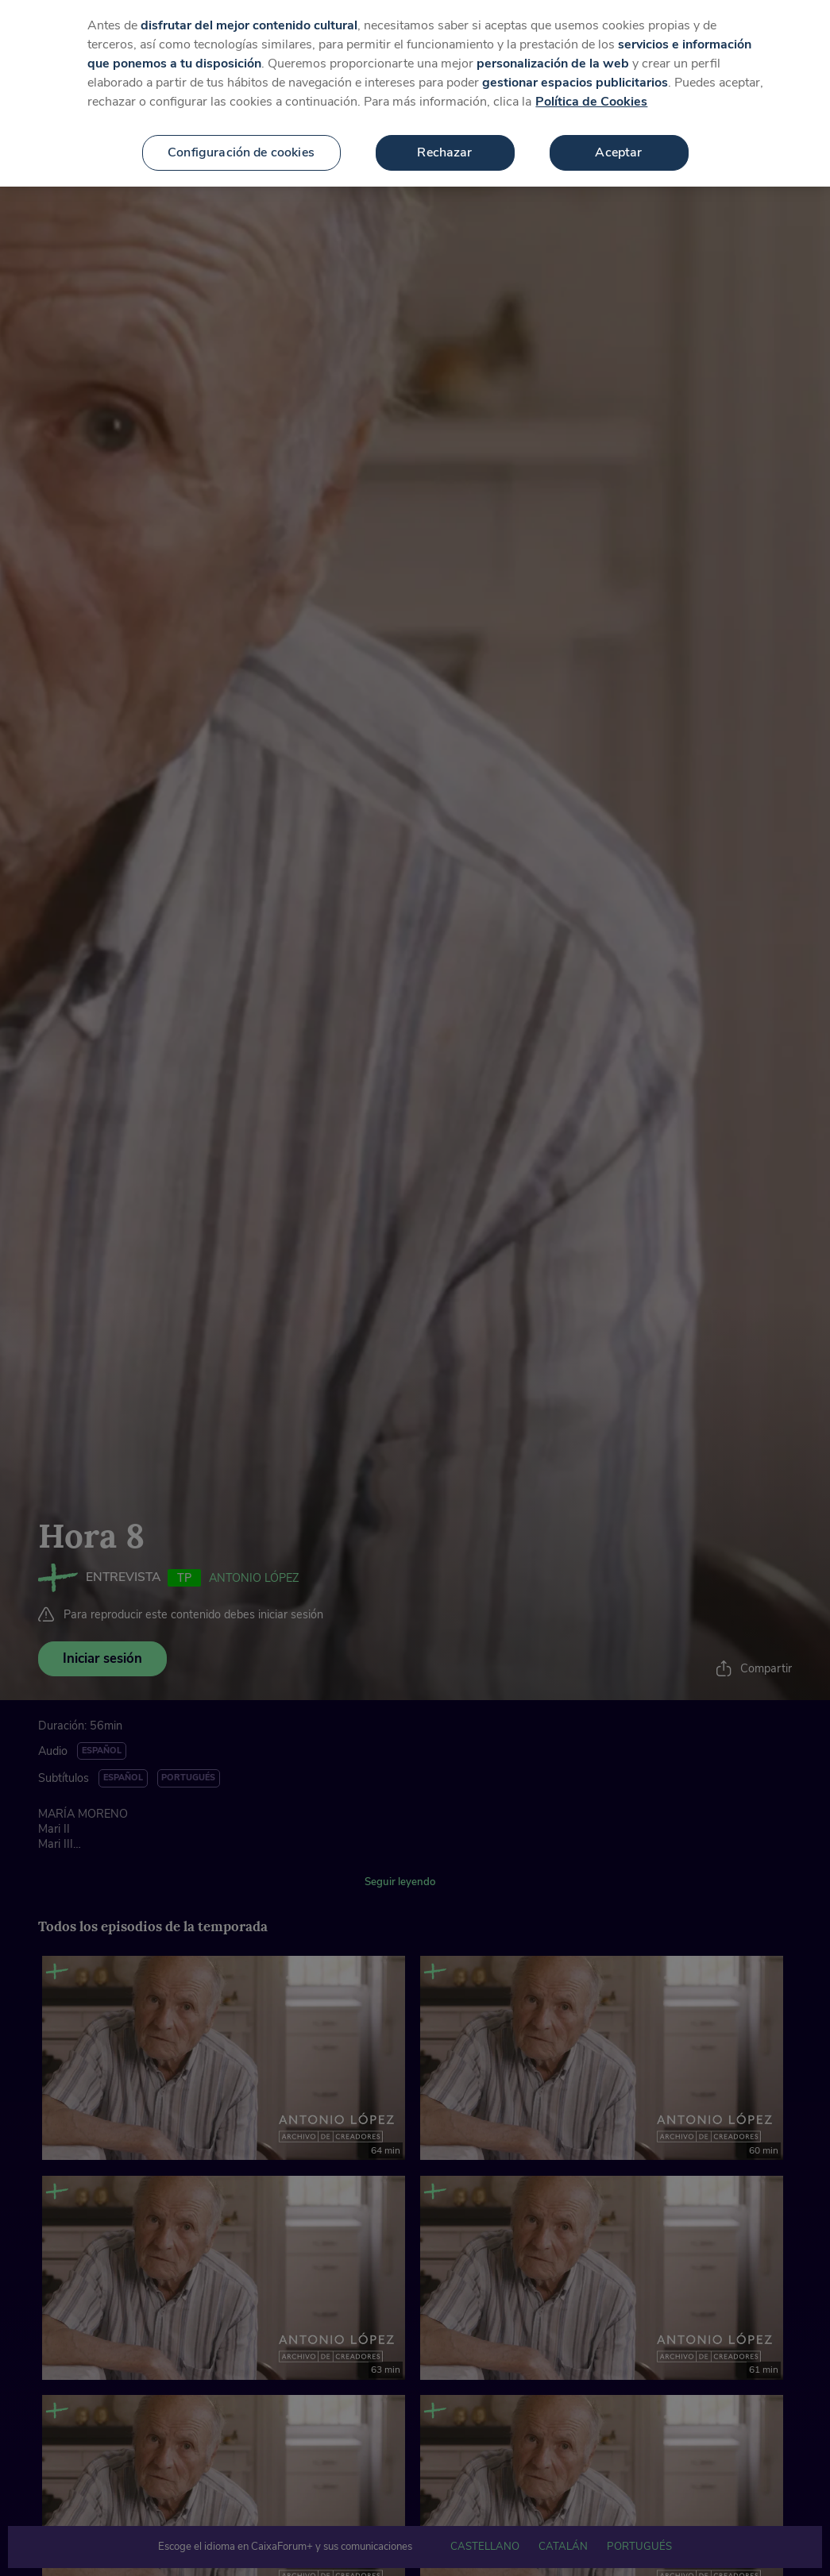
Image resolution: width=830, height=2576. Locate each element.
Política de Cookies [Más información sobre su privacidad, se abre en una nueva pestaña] (591, 101)
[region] (415, 93)
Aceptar (618, 152)
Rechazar (444, 152)
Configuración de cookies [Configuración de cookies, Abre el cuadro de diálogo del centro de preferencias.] (241, 152)
